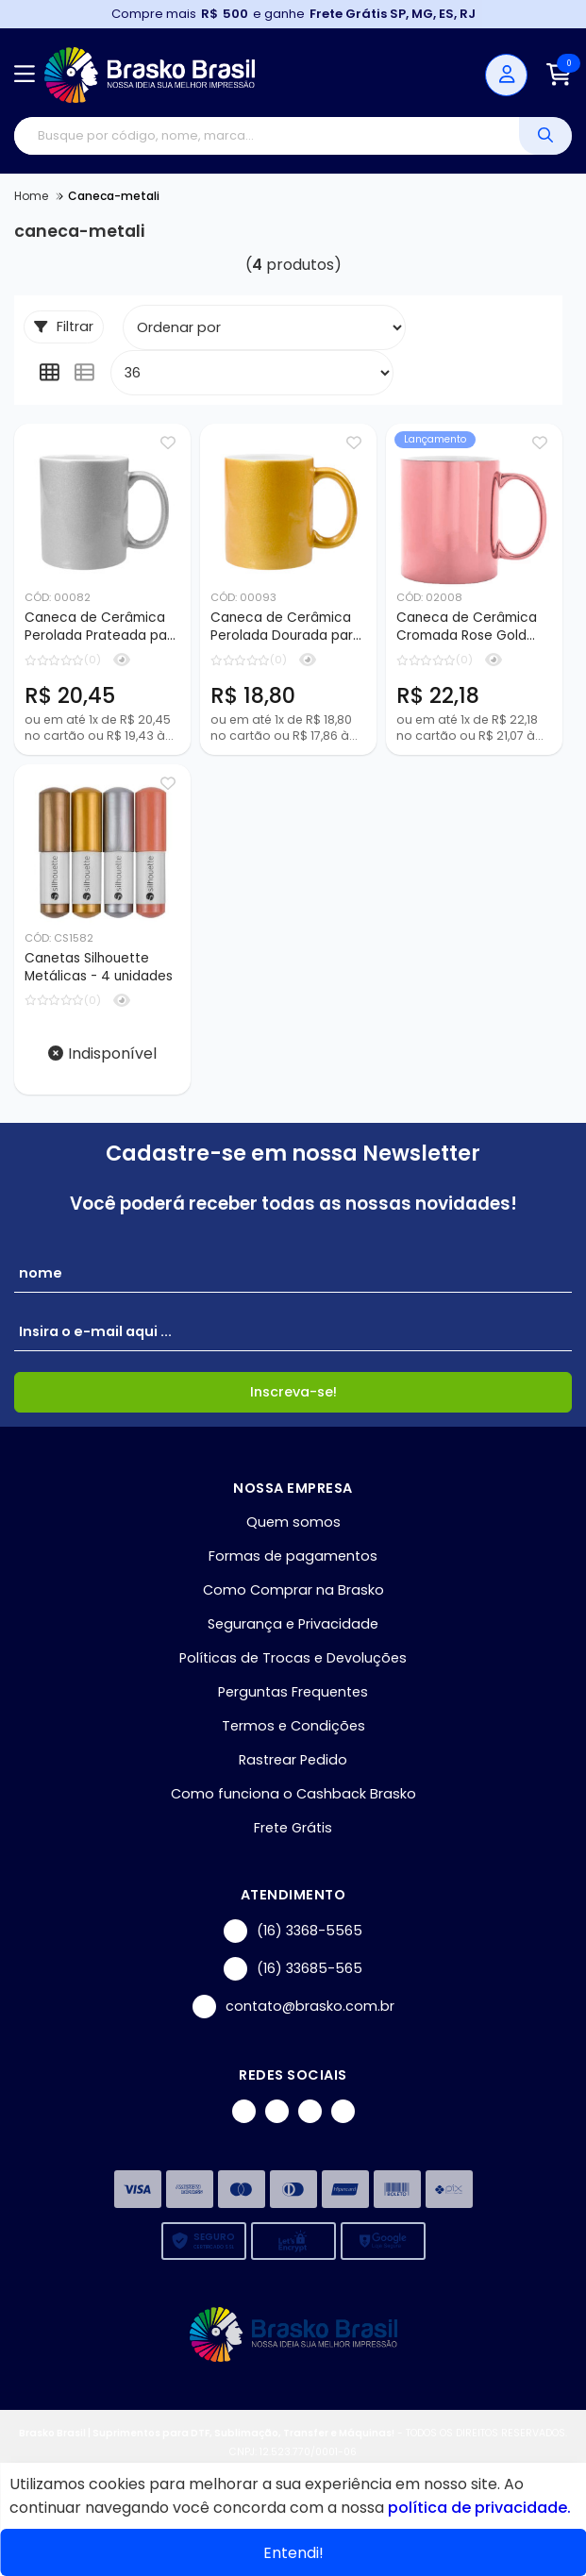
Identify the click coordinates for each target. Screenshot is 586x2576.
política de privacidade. (479, 2507)
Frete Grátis (293, 1827)
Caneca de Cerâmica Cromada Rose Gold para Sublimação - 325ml (466, 627)
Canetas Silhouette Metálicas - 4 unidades (99, 967)
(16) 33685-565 (293, 1969)
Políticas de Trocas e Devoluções (293, 1657)
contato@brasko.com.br (293, 2006)
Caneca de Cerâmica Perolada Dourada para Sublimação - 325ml (285, 627)
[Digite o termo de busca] (266, 136)
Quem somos (293, 1522)
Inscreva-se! (293, 1391)
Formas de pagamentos (293, 1556)
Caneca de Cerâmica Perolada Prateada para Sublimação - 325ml (102, 627)
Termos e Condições (293, 1725)
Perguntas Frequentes (293, 1691)
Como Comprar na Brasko (293, 1590)
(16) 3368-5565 (293, 1931)
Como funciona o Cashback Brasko (293, 1793)
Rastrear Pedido (293, 1759)
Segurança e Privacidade (293, 1623)
